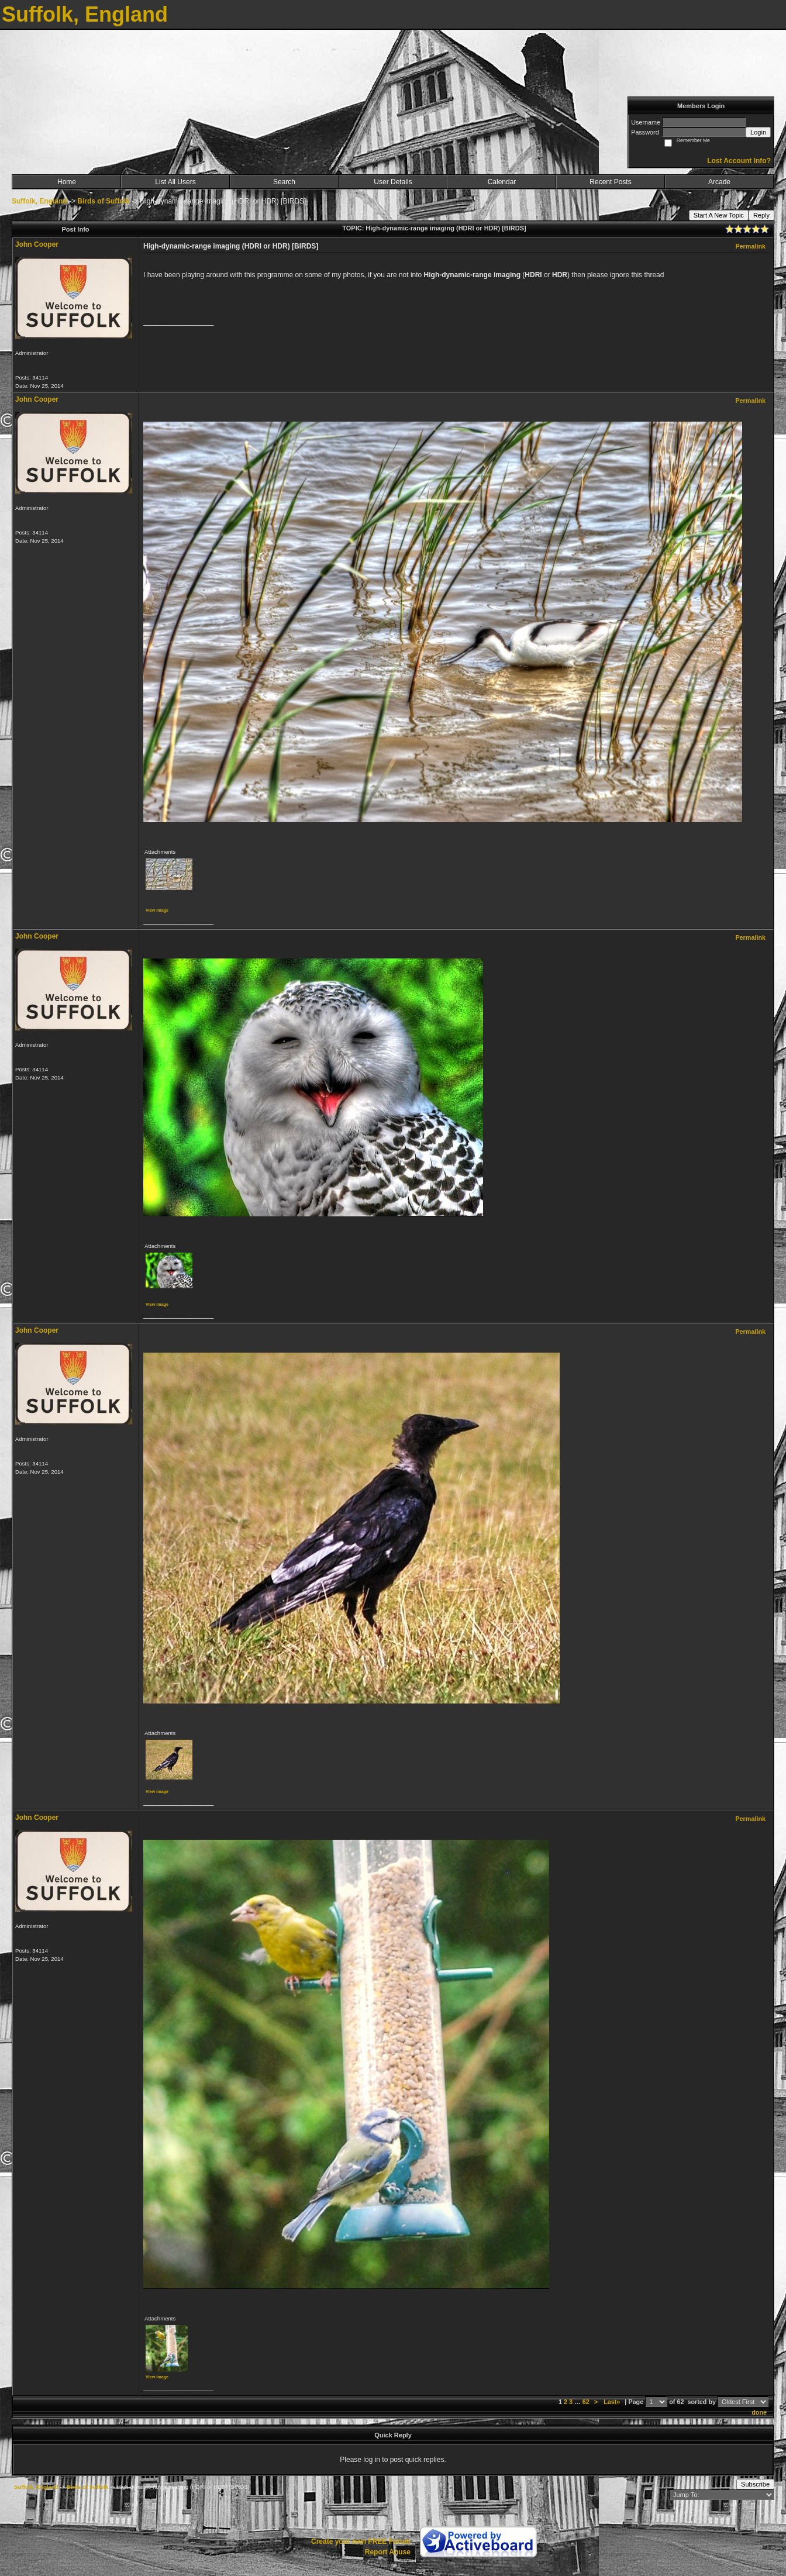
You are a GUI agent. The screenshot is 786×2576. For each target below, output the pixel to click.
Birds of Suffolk (103, 201)
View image (157, 910)
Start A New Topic (719, 215)
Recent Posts (610, 182)
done (759, 2412)
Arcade (719, 182)
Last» (613, 2401)
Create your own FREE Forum (361, 2541)
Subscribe (755, 2484)
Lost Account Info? (739, 161)
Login (758, 132)
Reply (761, 215)
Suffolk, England (39, 201)
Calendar (502, 182)
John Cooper (36, 244)
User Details (393, 182)
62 (586, 2401)
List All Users (175, 182)
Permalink (750, 246)
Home (66, 182)
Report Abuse (388, 2552)
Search (284, 182)
